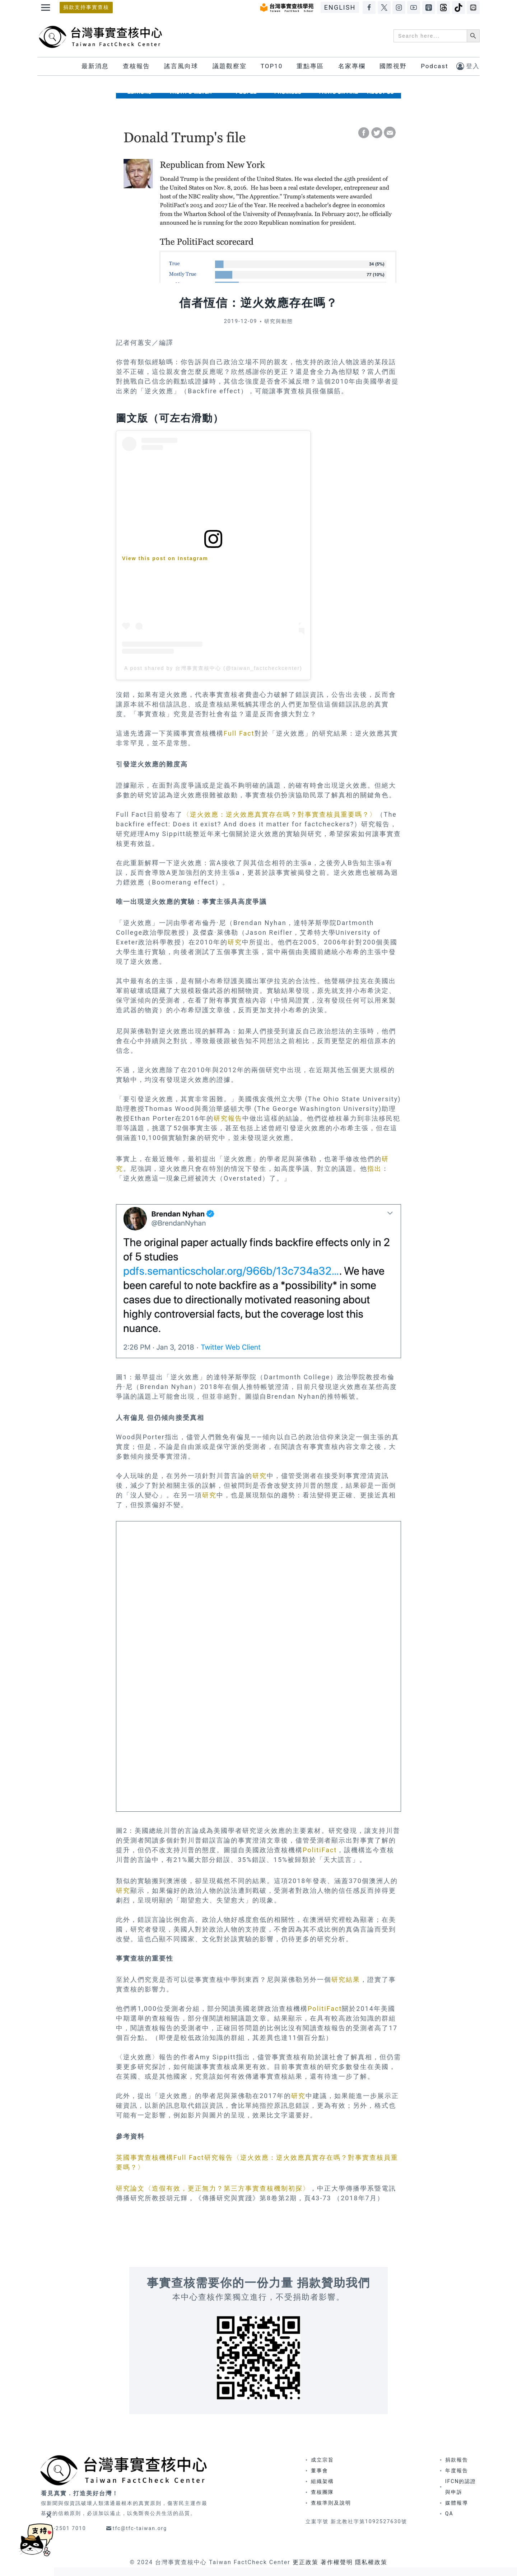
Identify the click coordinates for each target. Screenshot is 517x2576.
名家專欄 (351, 66)
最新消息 (95, 66)
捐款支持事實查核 (86, 7)
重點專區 (310, 66)
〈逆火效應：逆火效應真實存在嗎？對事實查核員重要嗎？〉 (280, 814)
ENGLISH (339, 7)
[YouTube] (413, 7)
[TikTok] (458, 7)
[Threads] (443, 7)
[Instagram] (398, 7)
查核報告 (136, 66)
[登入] (468, 66)
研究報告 (228, 1118)
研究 (235, 942)
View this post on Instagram (165, 558)
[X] (384, 7)
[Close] (48, 2515)
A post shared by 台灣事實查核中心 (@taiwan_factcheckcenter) (213, 668)
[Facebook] (369, 7)
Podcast (434, 66)
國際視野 (393, 66)
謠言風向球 (181, 66)
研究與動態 (278, 321)
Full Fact (239, 733)
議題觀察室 (230, 66)
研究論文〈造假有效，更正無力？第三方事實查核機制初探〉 (213, 2188)
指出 (374, 1168)
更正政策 (305, 2562)
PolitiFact (320, 1850)
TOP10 (272, 66)
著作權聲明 (337, 2562)
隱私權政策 (371, 2562)
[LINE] (473, 7)
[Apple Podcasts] (428, 7)
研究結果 (345, 1979)
